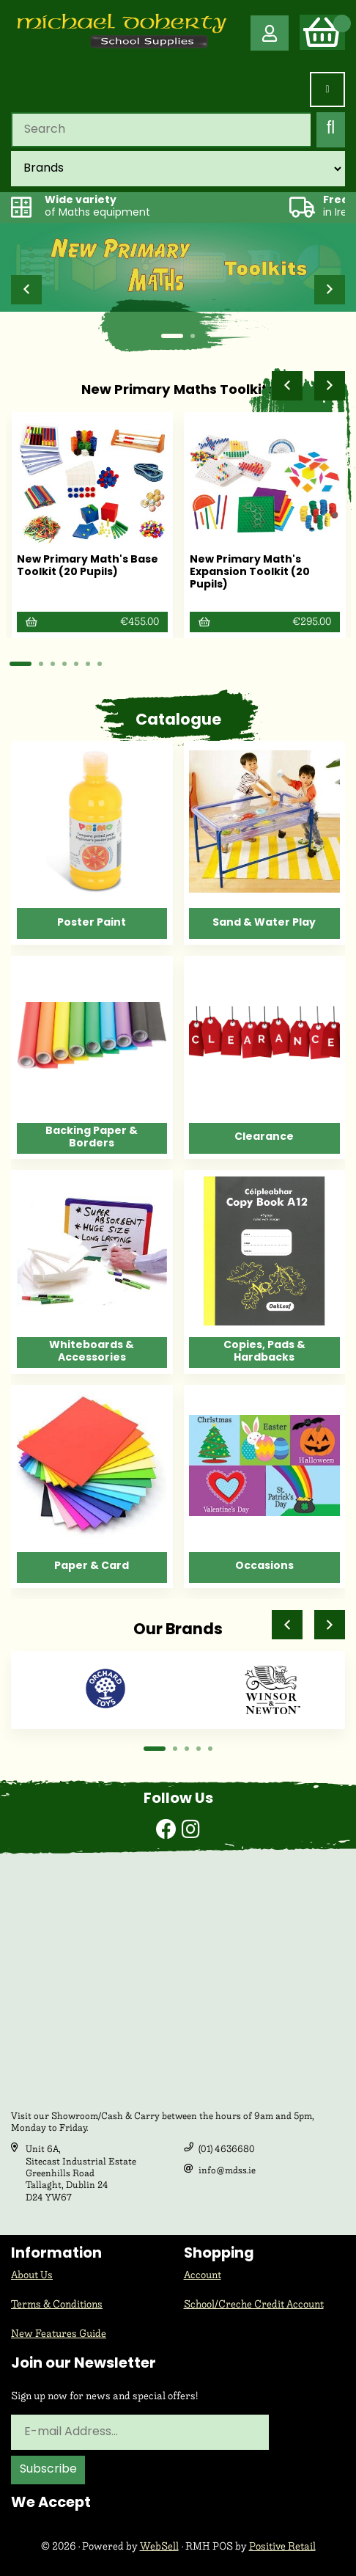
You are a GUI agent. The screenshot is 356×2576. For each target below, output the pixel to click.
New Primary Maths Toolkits (178, 391)
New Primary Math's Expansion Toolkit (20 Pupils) (250, 572)
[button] (26, 289)
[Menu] (327, 89)
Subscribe (48, 2470)
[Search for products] (161, 129)
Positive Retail (282, 2546)
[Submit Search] (330, 129)
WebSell (159, 2546)
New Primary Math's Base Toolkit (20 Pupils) (87, 566)
